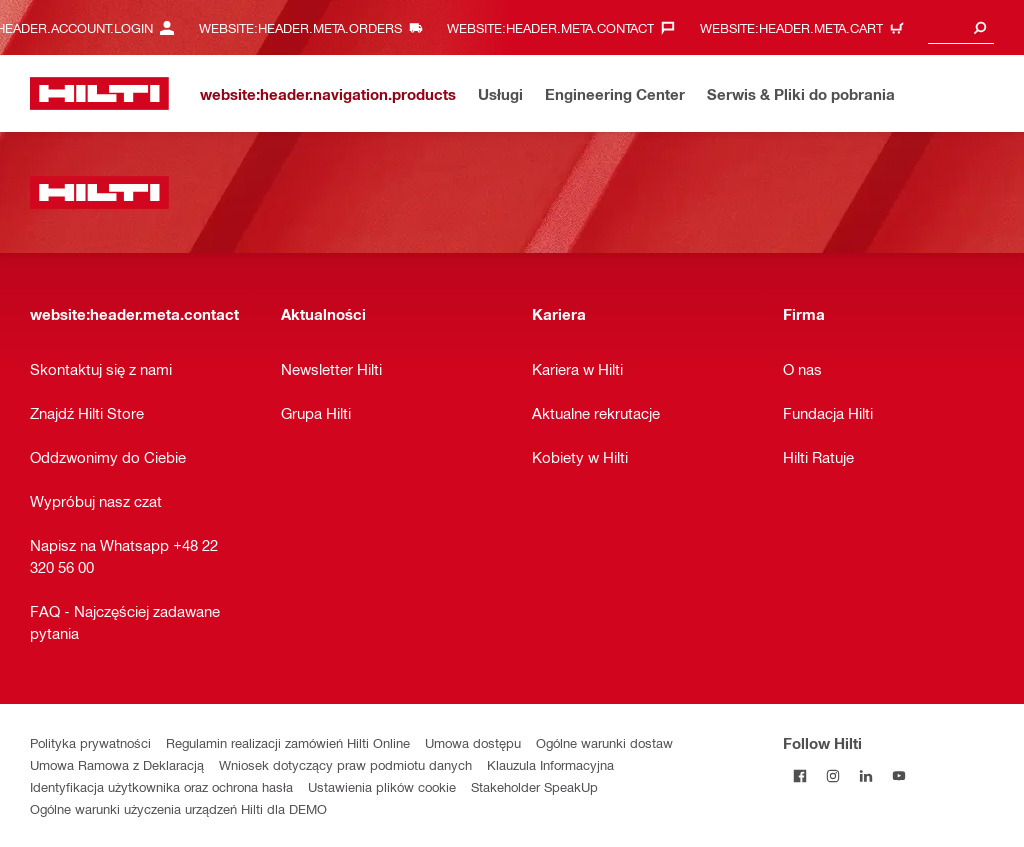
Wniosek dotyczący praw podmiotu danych (345, 764)
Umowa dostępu (473, 742)
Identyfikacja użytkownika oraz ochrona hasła (161, 786)
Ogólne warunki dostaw (604, 742)
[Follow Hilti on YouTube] (898, 775)
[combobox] (961, 27)
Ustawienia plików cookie (382, 786)
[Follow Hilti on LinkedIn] (865, 775)
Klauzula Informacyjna (550, 764)
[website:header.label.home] (99, 93)
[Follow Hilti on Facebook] (799, 775)
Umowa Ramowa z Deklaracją (117, 764)
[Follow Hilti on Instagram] (832, 775)
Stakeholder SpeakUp (534, 786)
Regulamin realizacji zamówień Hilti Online (288, 742)
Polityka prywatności (90, 742)
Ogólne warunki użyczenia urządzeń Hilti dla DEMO (178, 808)
